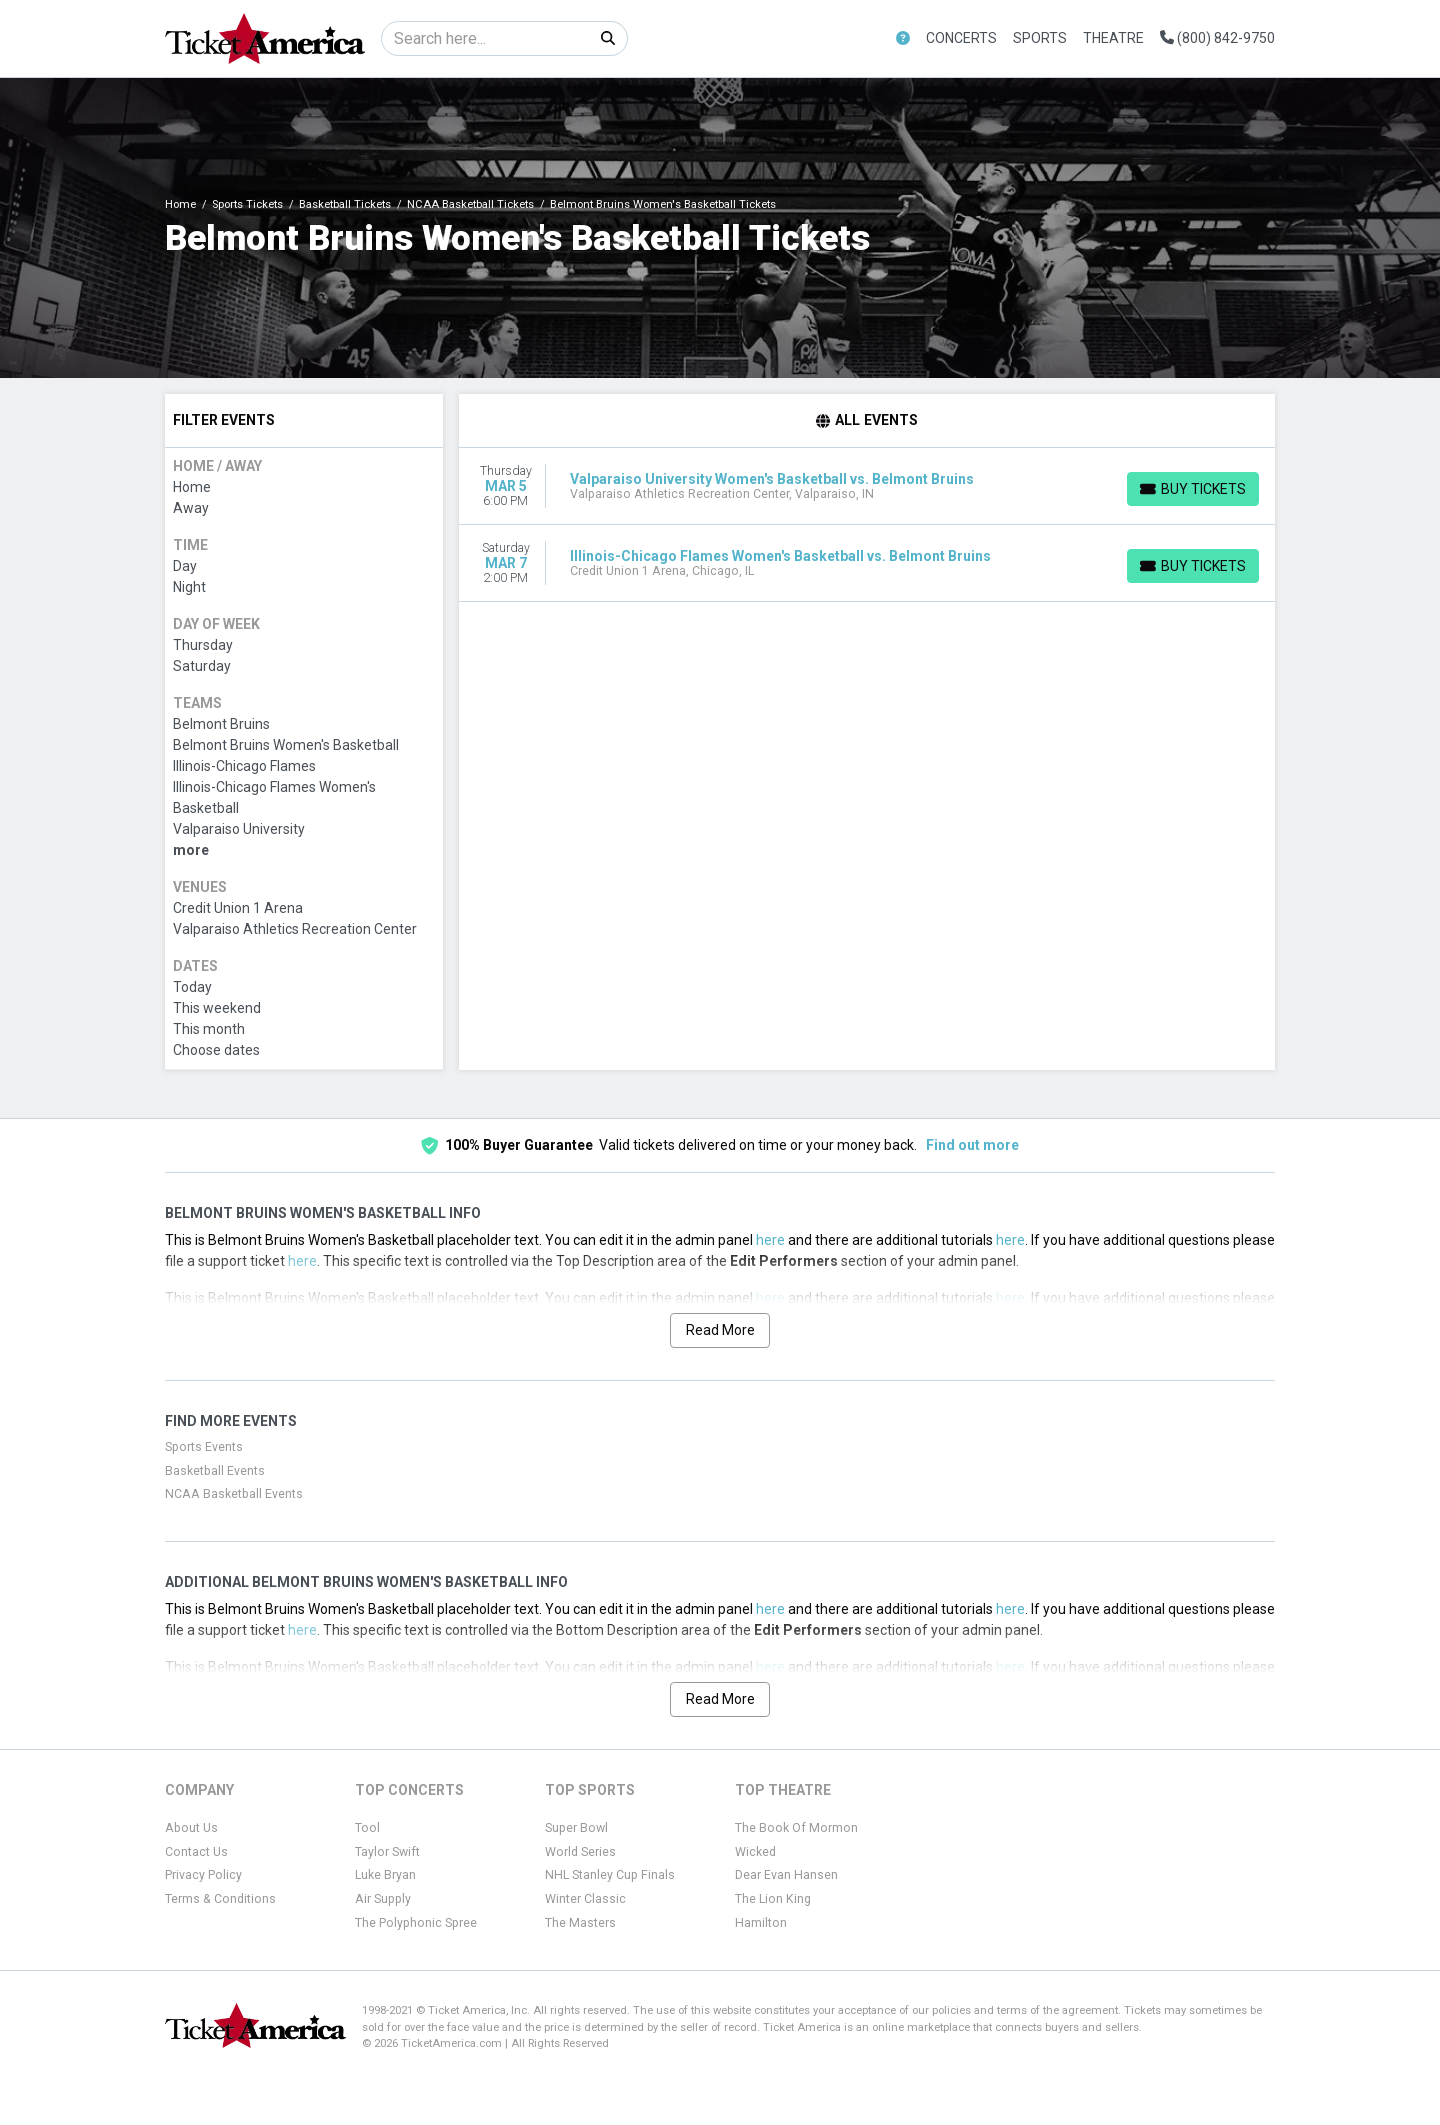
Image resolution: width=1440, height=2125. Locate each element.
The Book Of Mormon (796, 1828)
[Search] (485, 38)
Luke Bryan (385, 1875)
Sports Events (204, 1447)
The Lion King (773, 1899)
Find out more (972, 1145)
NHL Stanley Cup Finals (610, 1875)
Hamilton (761, 1923)
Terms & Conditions (220, 1899)
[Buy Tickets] (1193, 489)
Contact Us (196, 1852)
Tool (367, 1828)
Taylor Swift (387, 1852)
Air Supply (383, 1899)
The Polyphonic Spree (416, 1923)
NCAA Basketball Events (234, 1494)
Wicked (755, 1852)
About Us (191, 1828)
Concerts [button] (961, 38)
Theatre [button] (1113, 38)
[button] (903, 38)
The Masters (580, 1923)
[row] (867, 486)
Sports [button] (1040, 38)
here (770, 1240)
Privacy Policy (203, 1875)
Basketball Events (215, 1471)
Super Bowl (576, 1828)
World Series (580, 1852)
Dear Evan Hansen (786, 1875)
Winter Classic (585, 1899)
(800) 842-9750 (1217, 38)
